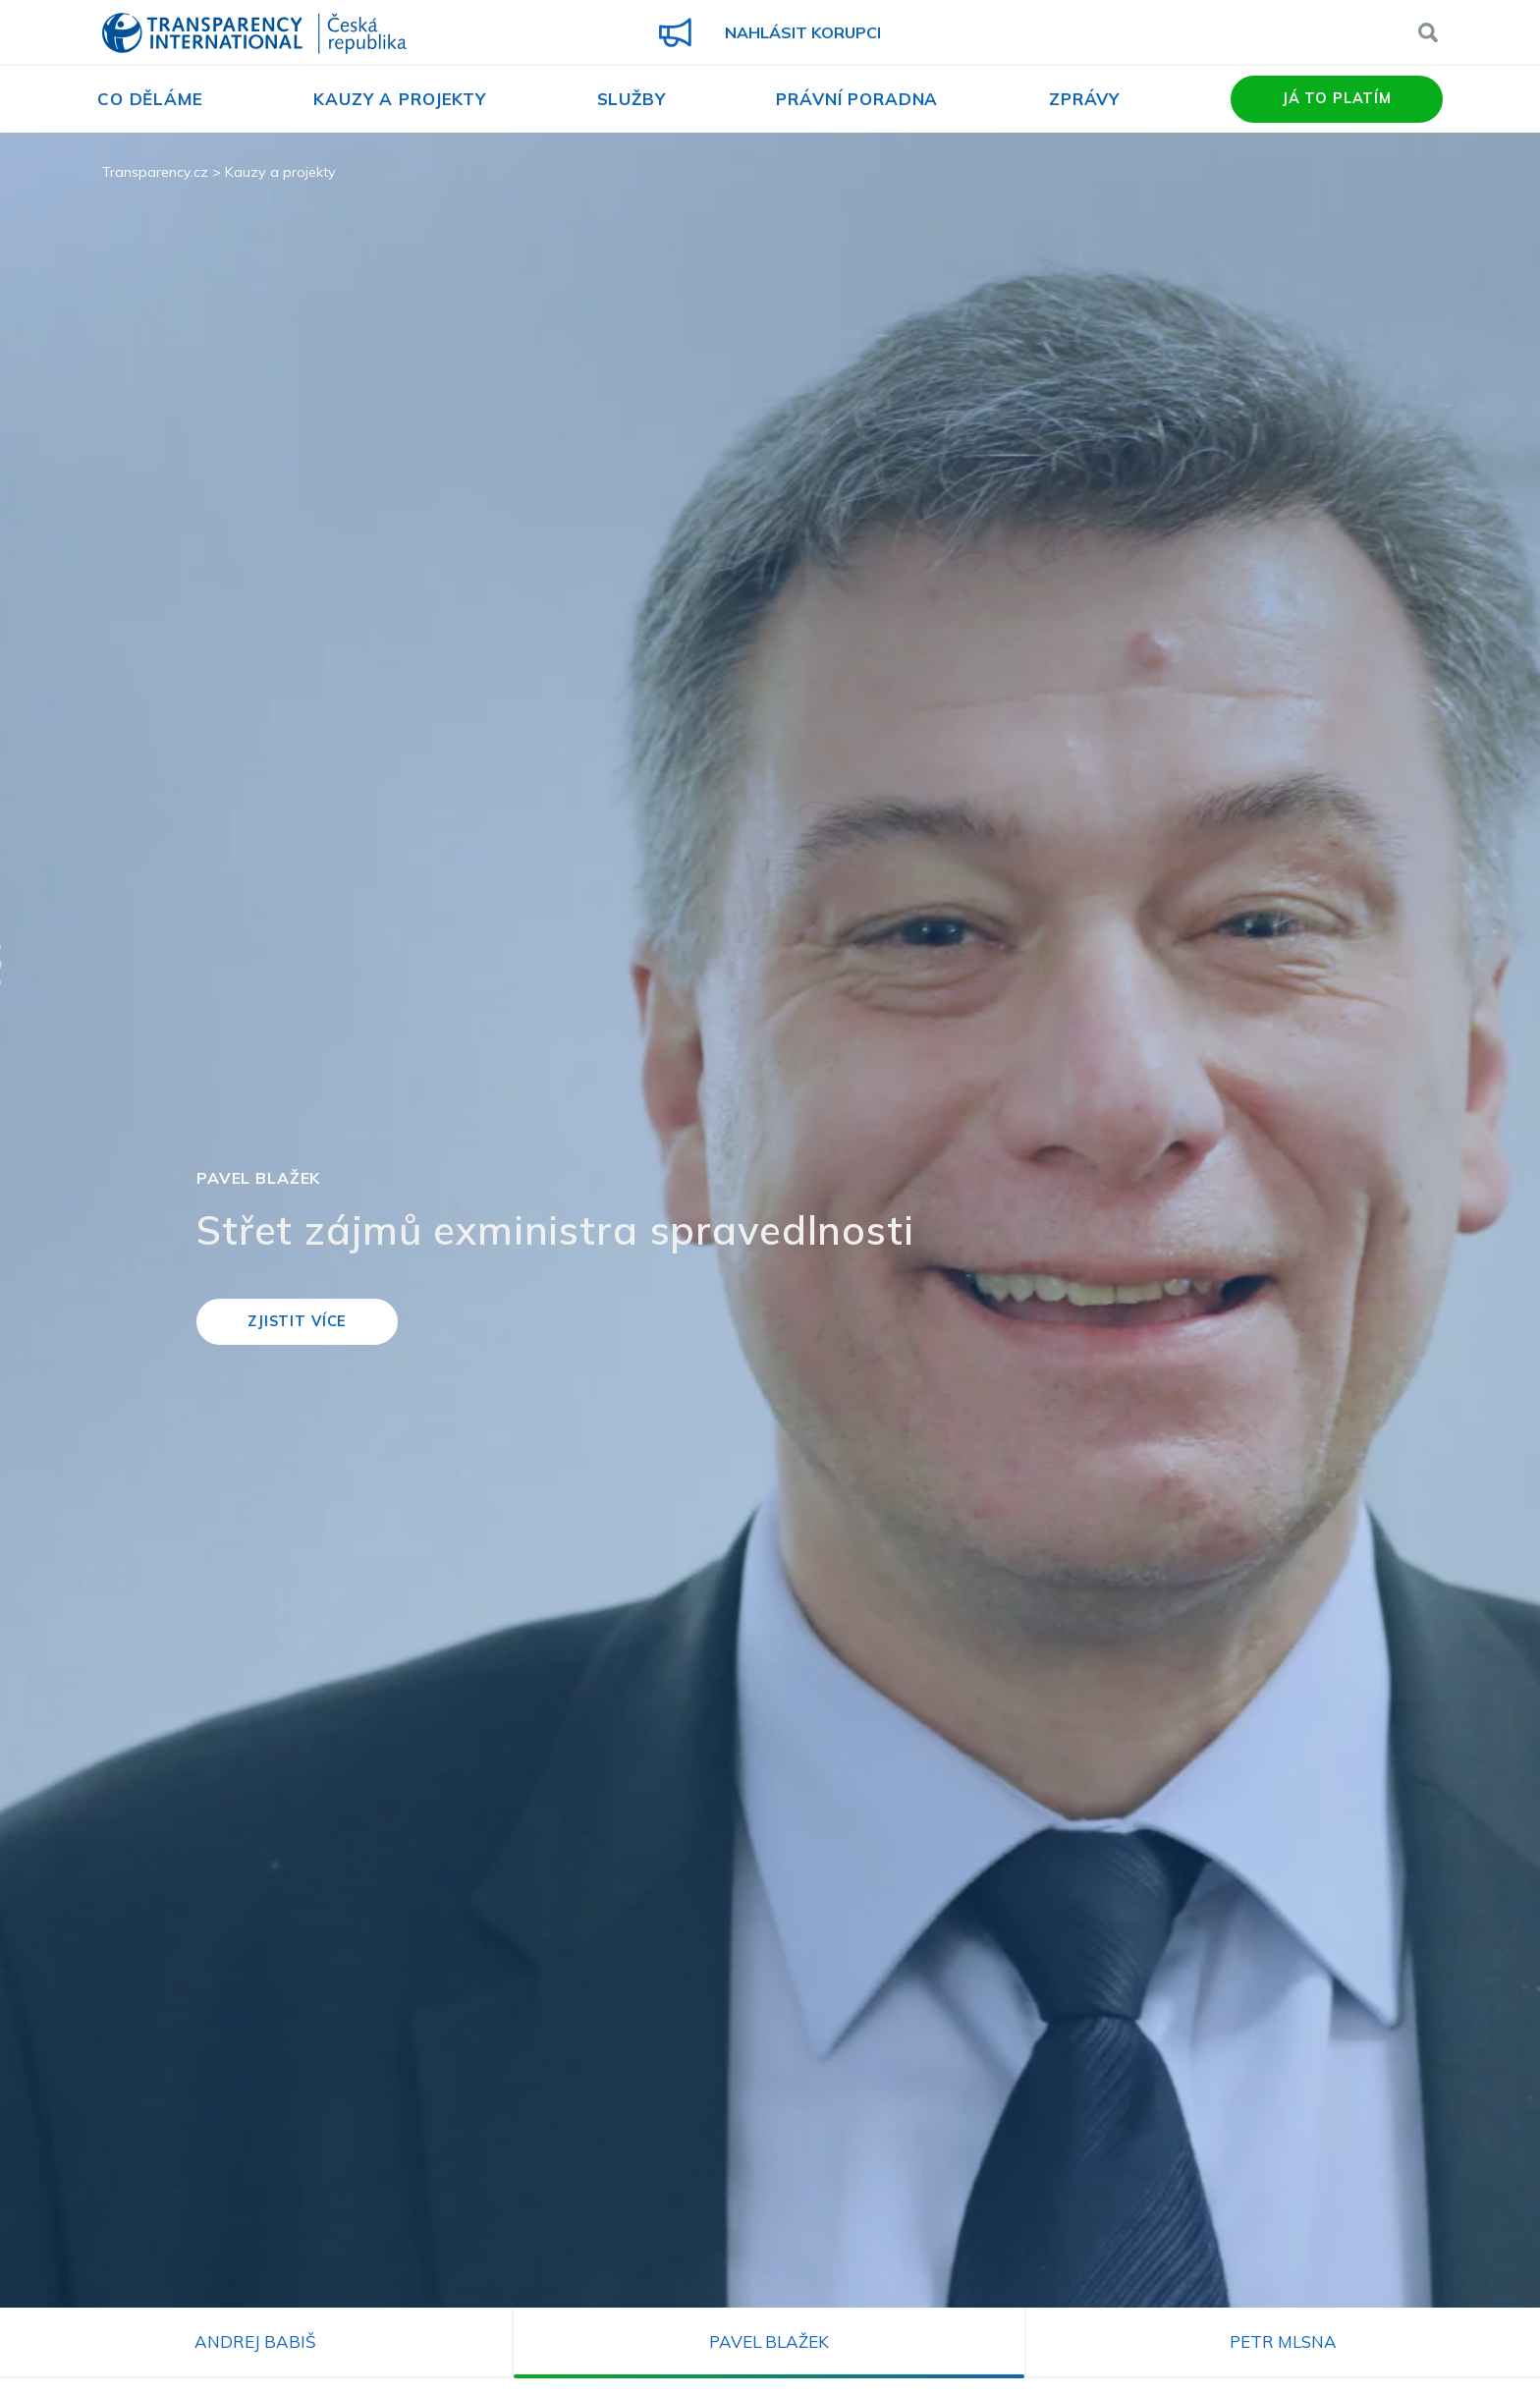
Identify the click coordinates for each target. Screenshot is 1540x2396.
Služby (631, 98)
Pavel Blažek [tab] (769, 2341)
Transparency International (254, 35)
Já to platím (1337, 98)
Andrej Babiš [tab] (255, 2341)
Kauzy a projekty (399, 98)
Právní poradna (857, 98)
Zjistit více (297, 1321)
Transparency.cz (155, 172)
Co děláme (150, 98)
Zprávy (1084, 98)
